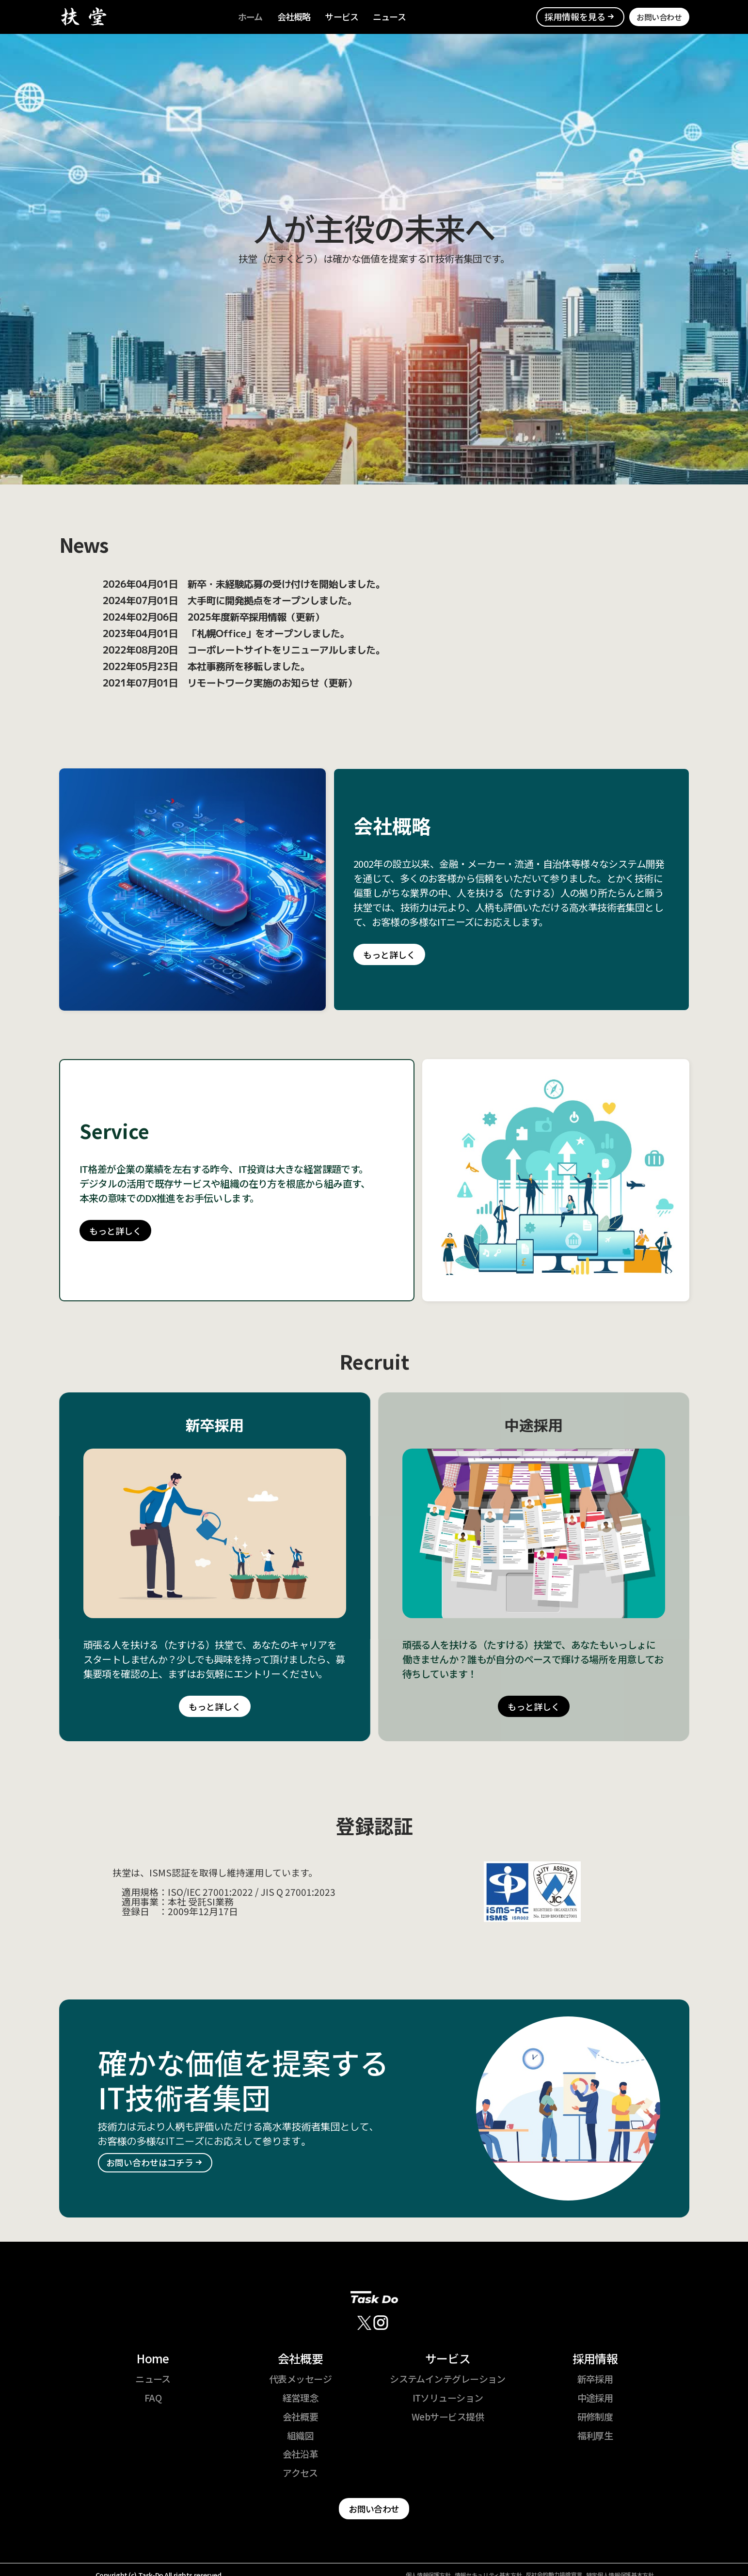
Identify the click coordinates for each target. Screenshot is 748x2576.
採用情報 (595, 2359)
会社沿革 (300, 2454)
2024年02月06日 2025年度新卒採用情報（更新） (213, 617)
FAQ (152, 2398)
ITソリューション (448, 2398)
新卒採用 (595, 2379)
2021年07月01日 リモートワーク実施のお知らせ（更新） (234, 682)
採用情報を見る (580, 16)
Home (153, 2359)
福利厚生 (595, 2435)
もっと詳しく (389, 954)
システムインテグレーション (448, 2379)
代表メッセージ (300, 2379)
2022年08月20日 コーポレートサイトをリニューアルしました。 (244, 649)
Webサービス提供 (448, 2416)
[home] (83, 17)
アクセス (300, 2473)
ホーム (250, 16)
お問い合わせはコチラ (155, 2162)
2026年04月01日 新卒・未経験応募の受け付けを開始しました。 (249, 584)
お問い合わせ (659, 17)
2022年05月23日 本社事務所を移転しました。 (211, 666)
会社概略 (294, 16)
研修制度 (595, 2416)
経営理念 (300, 2398)
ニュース (389, 16)
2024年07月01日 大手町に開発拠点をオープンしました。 (234, 600)
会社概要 (300, 2359)
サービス (341, 16)
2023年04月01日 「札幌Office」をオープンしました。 (226, 633)
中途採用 (595, 2398)
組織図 (300, 2435)
